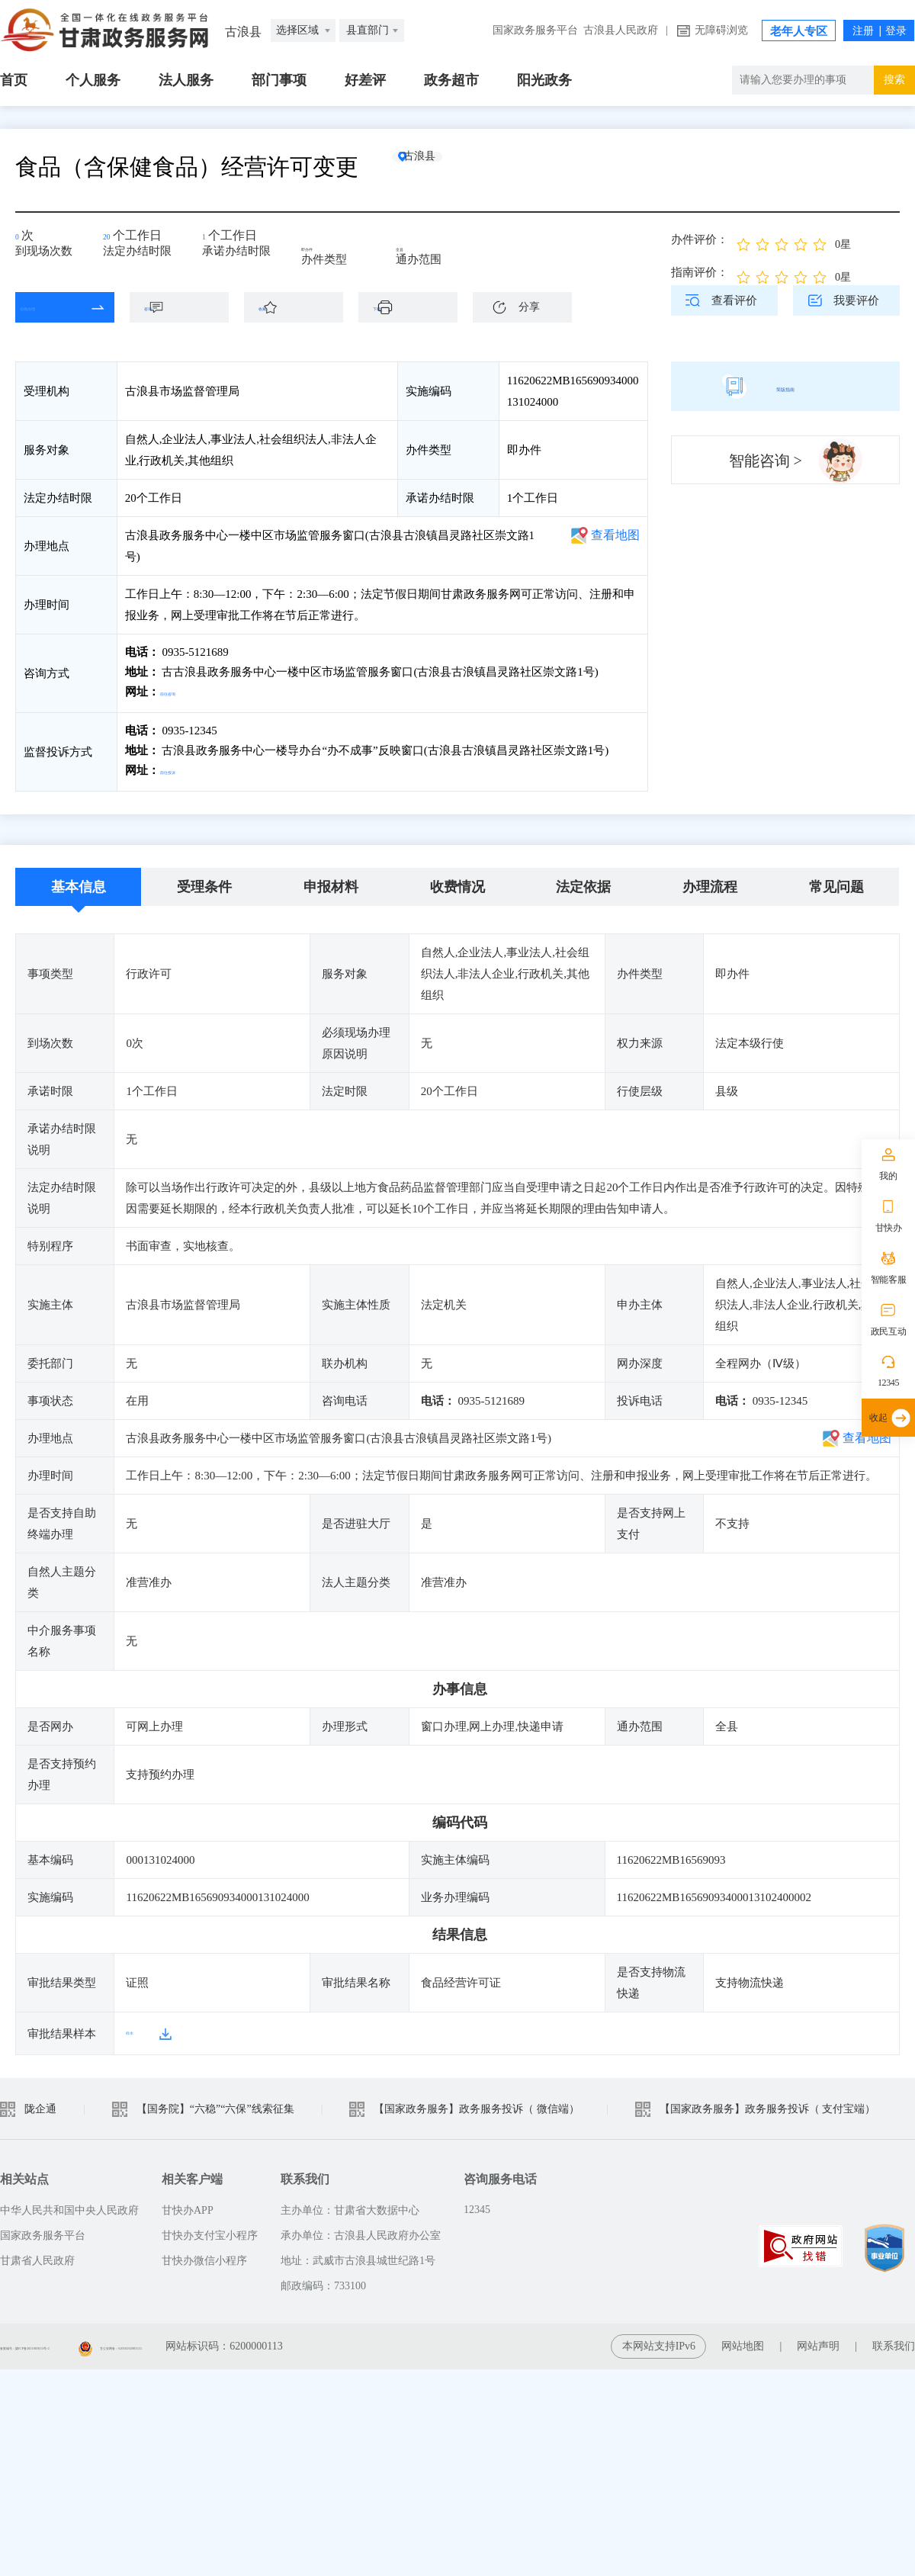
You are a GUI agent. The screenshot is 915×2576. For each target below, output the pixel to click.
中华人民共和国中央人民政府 (69, 2204)
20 (114, 240)
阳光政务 (544, 80)
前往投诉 (183, 767)
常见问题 (836, 880)
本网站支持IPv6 (658, 2340)
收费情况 (457, 880)
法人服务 (186, 80)
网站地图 (742, 2340)
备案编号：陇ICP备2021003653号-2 (82, 2340)
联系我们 (893, 2340)
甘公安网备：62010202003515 (275, 2340)
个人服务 (93, 80)
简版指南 (785, 385)
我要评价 (856, 300)
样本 (137, 2027)
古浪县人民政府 (620, 30)
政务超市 (451, 80)
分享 (529, 307)
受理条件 (204, 880)
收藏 (301, 307)
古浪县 (446, 166)
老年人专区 (798, 31)
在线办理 (53, 307)
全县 (417, 245)
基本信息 (78, 880)
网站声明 (818, 2340)
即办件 (329, 245)
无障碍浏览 (721, 30)
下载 (415, 307)
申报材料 (330, 880)
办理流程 (709, 880)
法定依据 (583, 880)
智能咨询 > (765, 460)
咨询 (186, 307)
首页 (13, 80)
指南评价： (699, 272)
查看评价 (734, 300)
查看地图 (615, 534)
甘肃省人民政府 (37, 2254)
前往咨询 (183, 692)
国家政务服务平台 (535, 30)
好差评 (365, 80)
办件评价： (699, 239)
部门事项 (279, 80)
